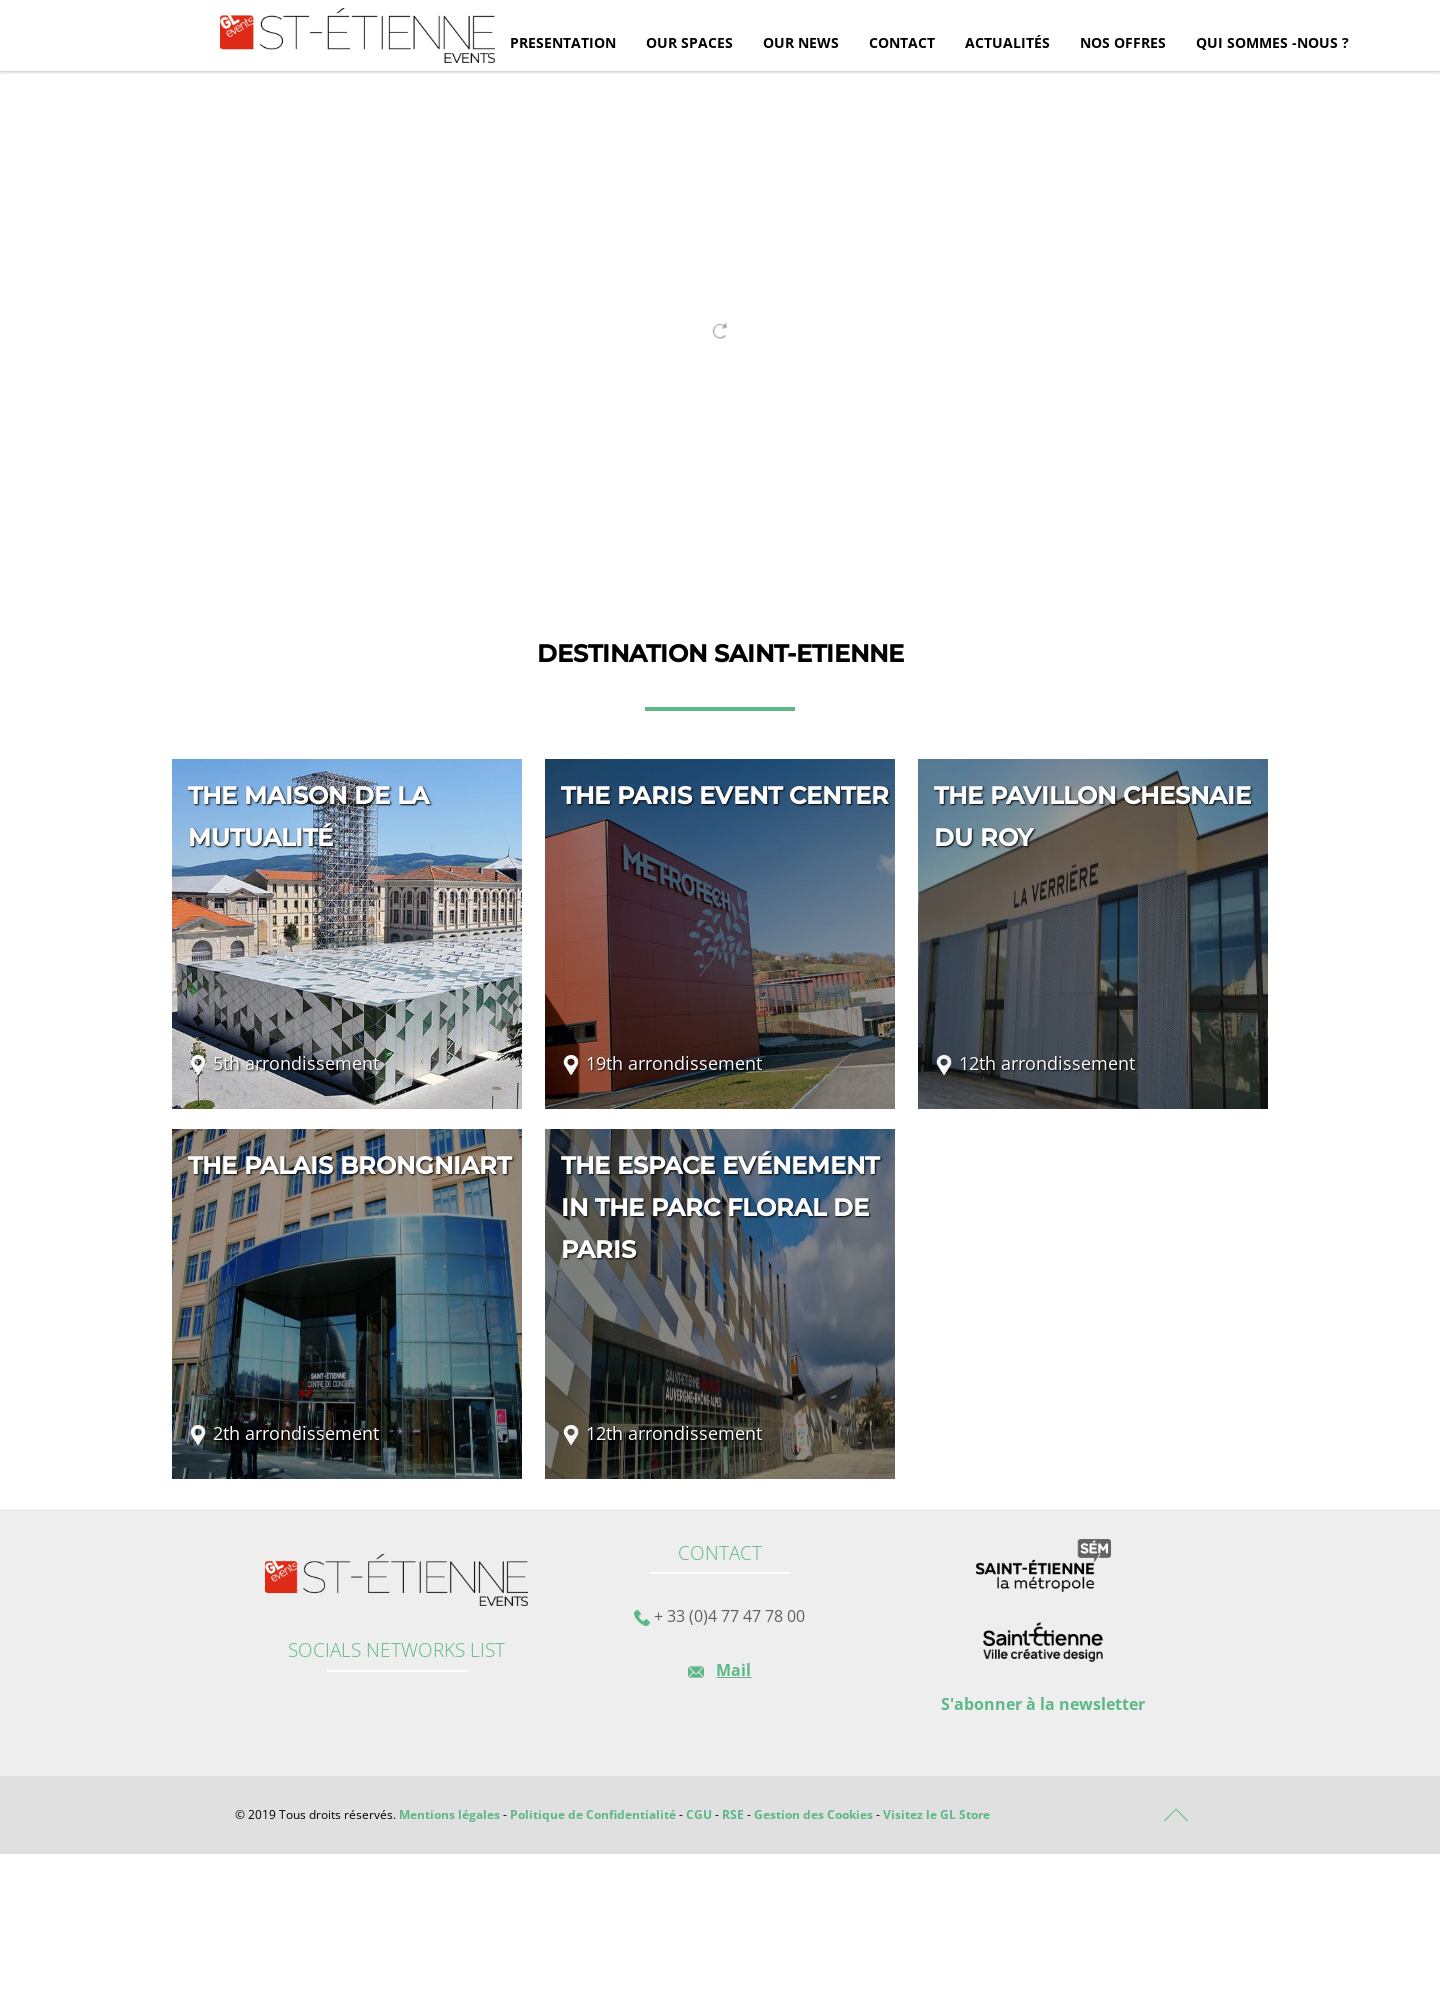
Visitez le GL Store (936, 1814)
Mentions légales (449, 1814)
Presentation (563, 42)
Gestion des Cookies (813, 1814)
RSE (733, 1814)
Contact (902, 42)
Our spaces (689, 42)
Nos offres (1123, 42)
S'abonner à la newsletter (1043, 1704)
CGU (699, 1814)
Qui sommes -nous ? (1272, 42)
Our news (801, 42)
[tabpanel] (720, 321)
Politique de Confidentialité (593, 1814)
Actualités (1007, 42)
